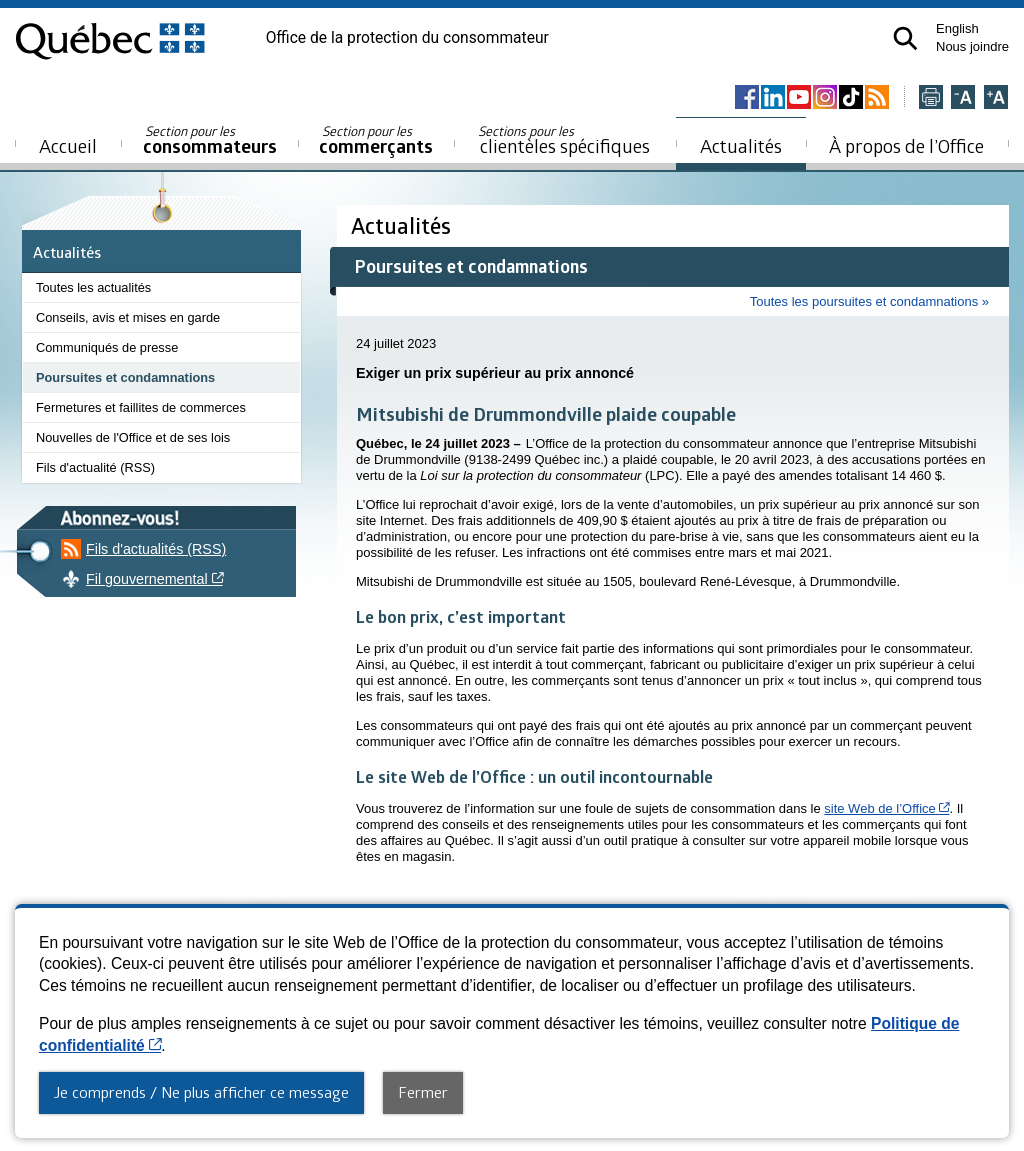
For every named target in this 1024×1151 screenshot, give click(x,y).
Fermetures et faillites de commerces (141, 407)
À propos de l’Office (906, 145)
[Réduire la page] (963, 98)
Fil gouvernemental (241, 578)
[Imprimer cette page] (931, 98)
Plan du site (313, 945)
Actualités (741, 145)
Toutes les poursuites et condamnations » (869, 301)
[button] (905, 38)
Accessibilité (394, 945)
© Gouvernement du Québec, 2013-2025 (512, 1087)
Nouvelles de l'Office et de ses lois (133, 437)
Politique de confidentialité (516, 945)
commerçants (376, 140)
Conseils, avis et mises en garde (128, 317)
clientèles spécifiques (564, 140)
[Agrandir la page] (996, 98)
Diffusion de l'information (675, 945)
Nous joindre (972, 46)
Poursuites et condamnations (125, 377)
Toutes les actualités (93, 287)
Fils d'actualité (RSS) (95, 467)
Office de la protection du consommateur (407, 38)
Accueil (68, 145)
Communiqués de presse (107, 347)
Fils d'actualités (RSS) (156, 549)
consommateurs (210, 140)
